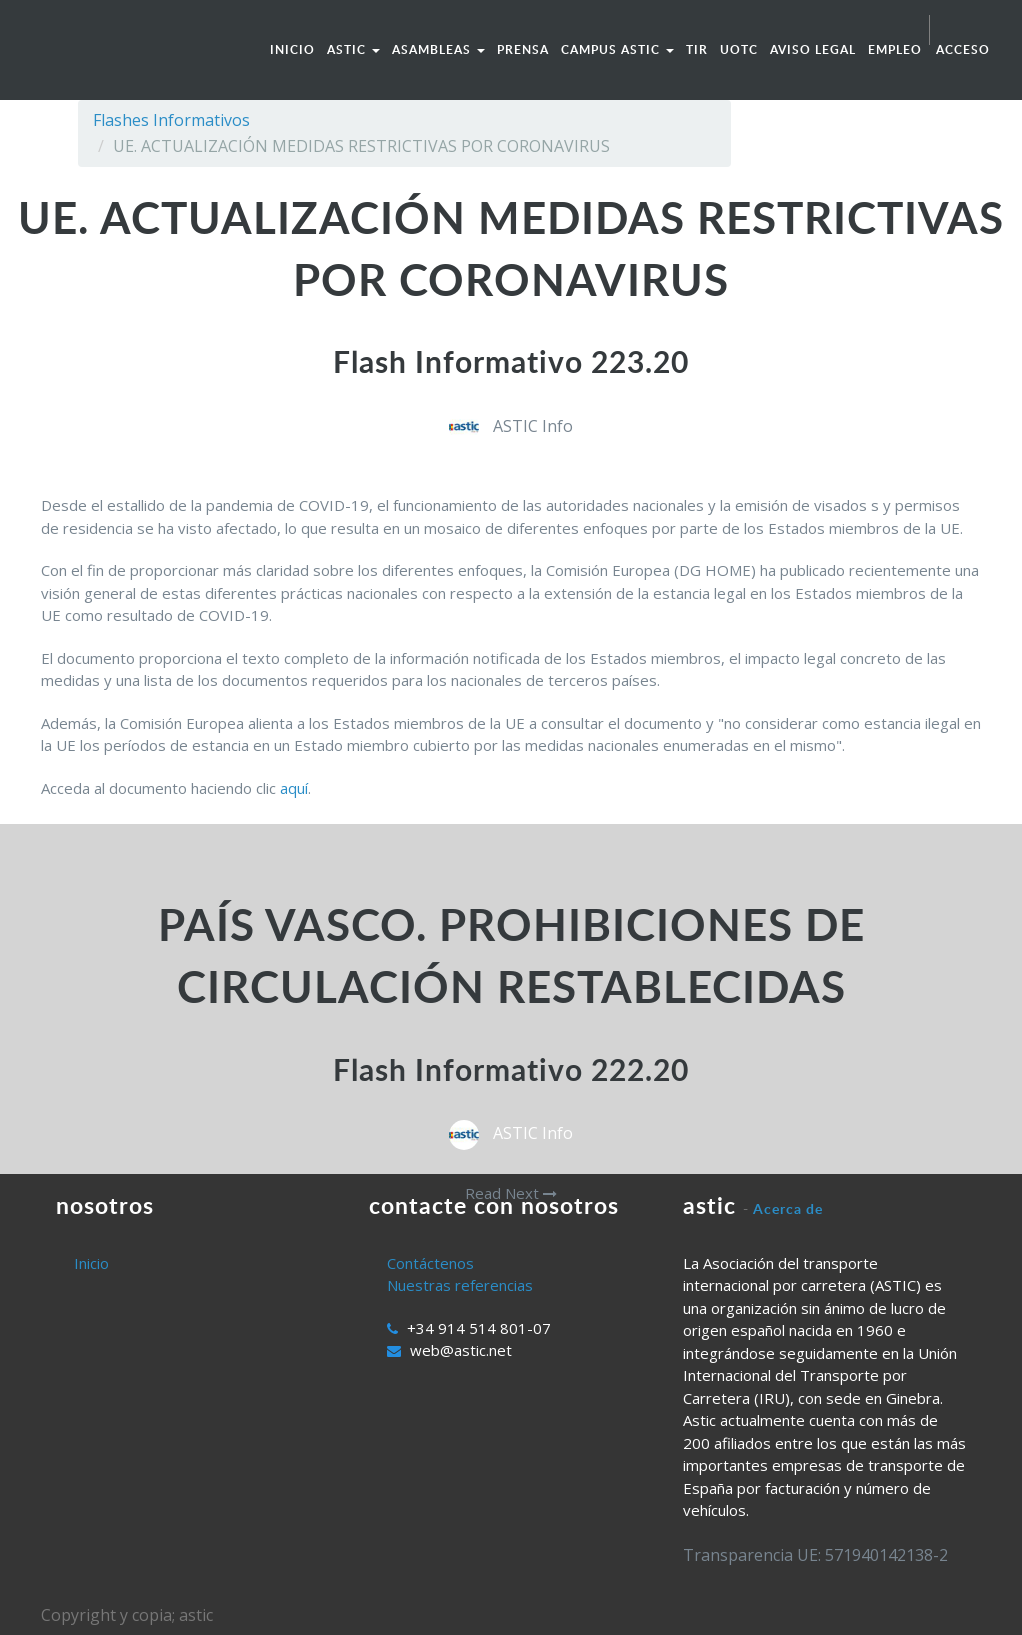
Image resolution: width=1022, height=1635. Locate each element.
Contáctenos (430, 1263)
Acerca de (788, 1208)
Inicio (91, 1263)
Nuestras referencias (460, 1285)
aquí (294, 788)
